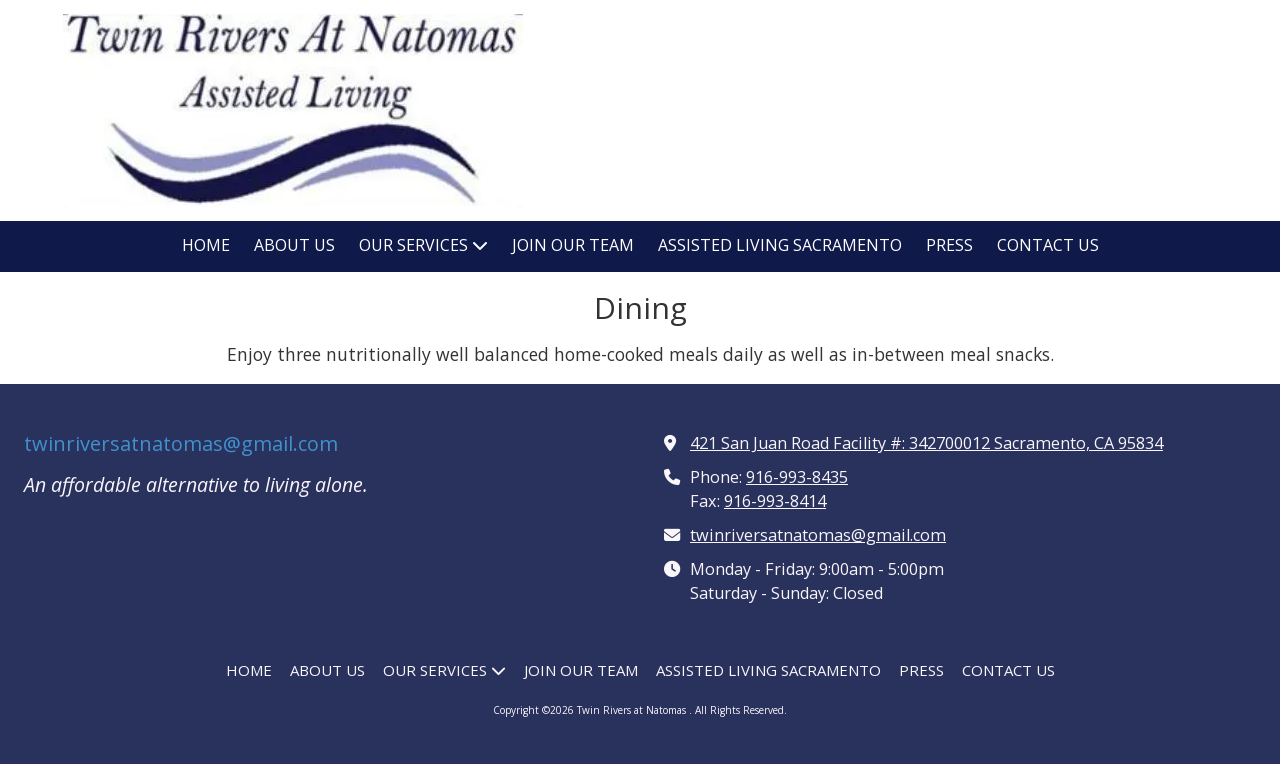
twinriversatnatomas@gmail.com (181, 443)
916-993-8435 (797, 477)
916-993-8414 (775, 501)
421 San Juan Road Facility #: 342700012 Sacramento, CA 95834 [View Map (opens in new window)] (926, 443)
